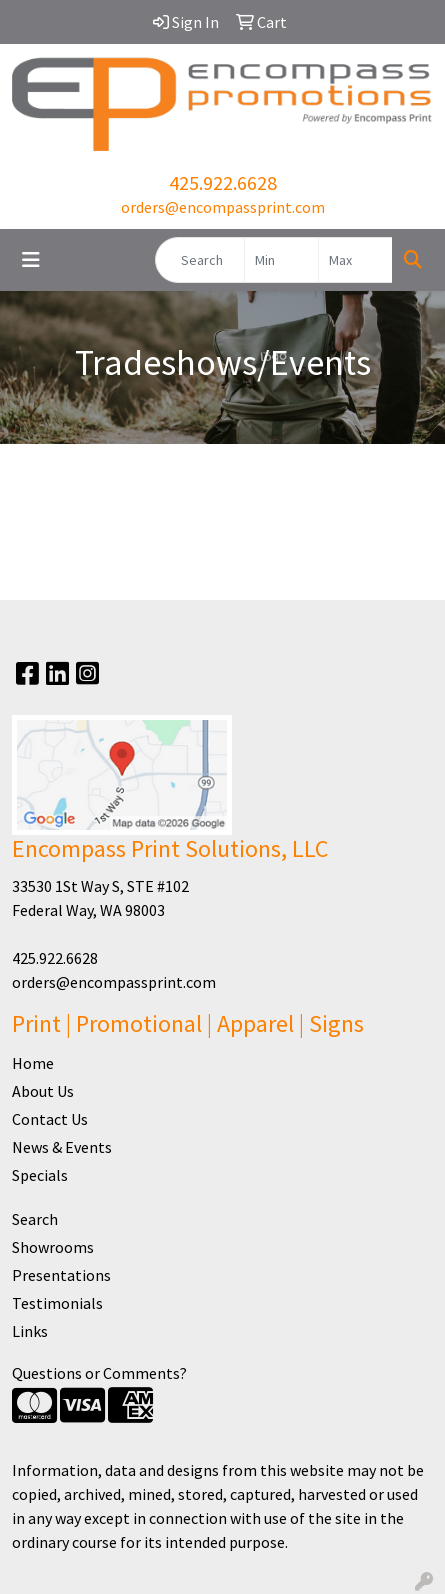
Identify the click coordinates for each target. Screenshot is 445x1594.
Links (30, 1331)
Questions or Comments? (99, 1373)
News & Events (62, 1147)
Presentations (61, 1275)
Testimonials (57, 1303)
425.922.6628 (223, 182)
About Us (43, 1091)
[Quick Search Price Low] (281, 260)
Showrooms (53, 1247)
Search (35, 1219)
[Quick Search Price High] (355, 260)
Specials (40, 1175)
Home (33, 1063)
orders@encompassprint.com (223, 207)
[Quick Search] (200, 260)
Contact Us (50, 1119)
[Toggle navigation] (31, 260)
